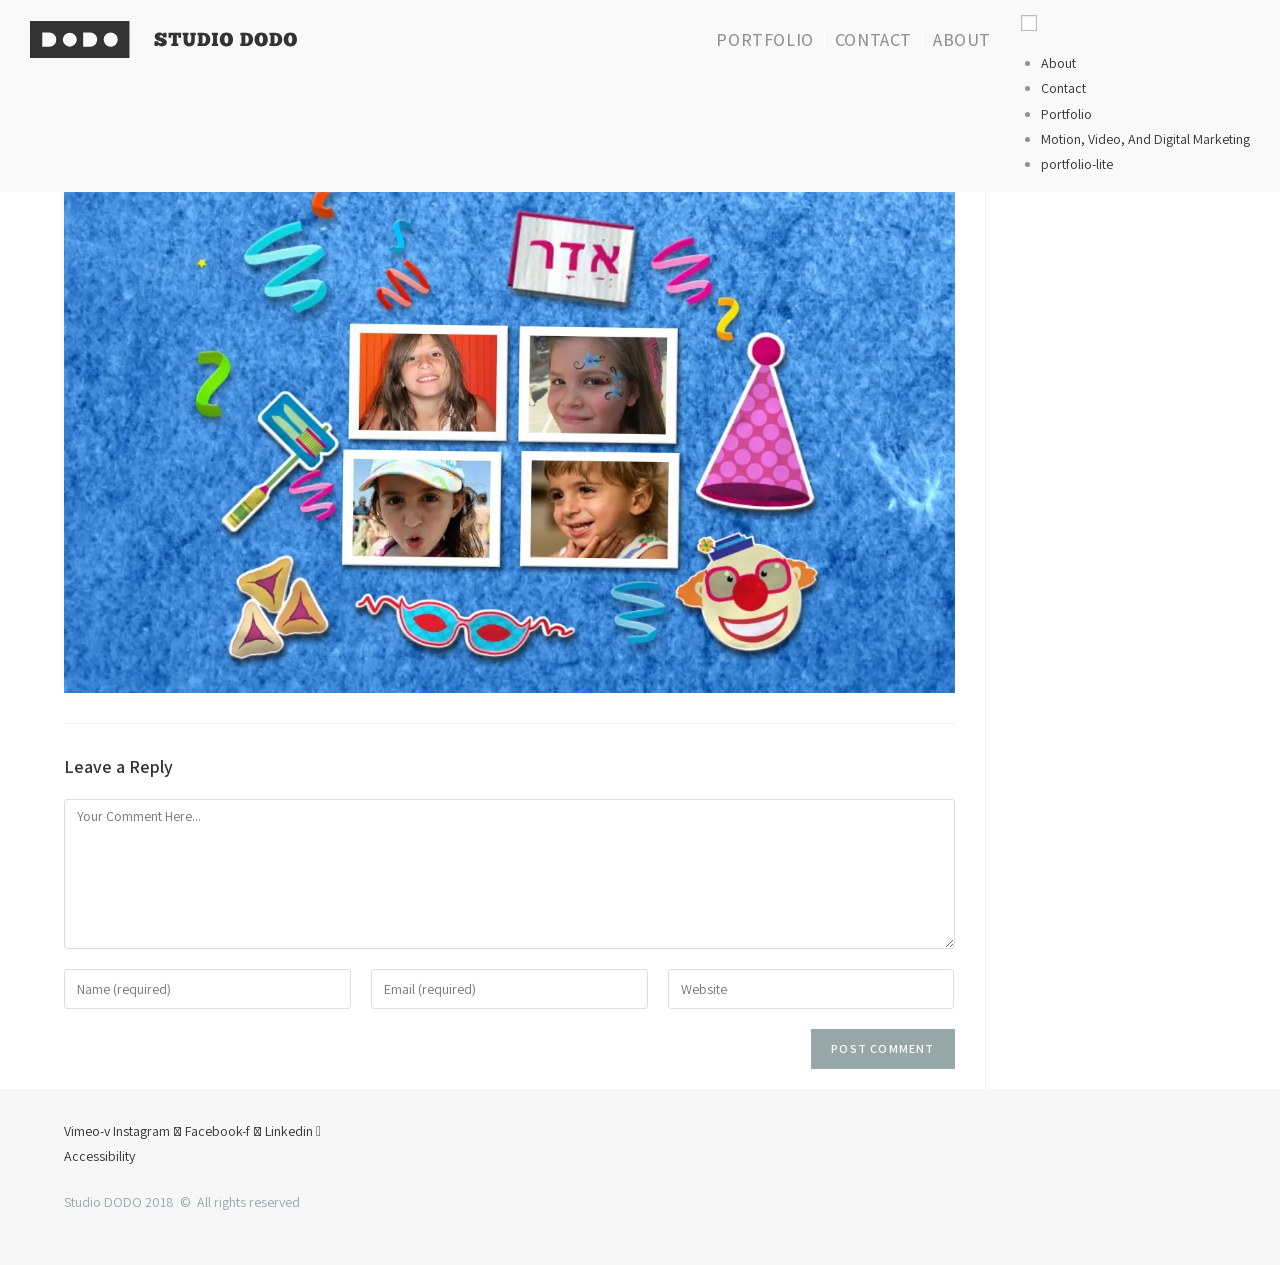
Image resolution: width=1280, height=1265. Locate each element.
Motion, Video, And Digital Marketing (1145, 139)
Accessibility (99, 1156)
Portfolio (1066, 114)
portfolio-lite (1077, 164)
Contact (1063, 88)
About (1058, 63)
